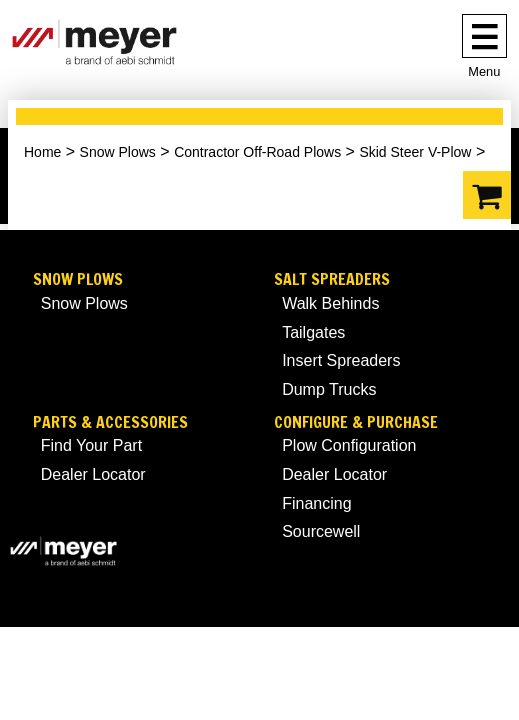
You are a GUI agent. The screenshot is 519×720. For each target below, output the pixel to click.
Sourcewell (321, 531)
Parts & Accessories (110, 422)
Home (42, 152)
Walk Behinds (330, 303)
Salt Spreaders (332, 279)
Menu (484, 71)
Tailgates (313, 332)
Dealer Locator (93, 474)
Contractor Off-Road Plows (257, 152)
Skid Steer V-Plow (415, 152)
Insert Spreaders (341, 360)
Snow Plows (118, 152)
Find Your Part (91, 445)
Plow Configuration (349, 445)
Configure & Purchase (356, 422)
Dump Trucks (329, 389)
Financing (316, 503)
